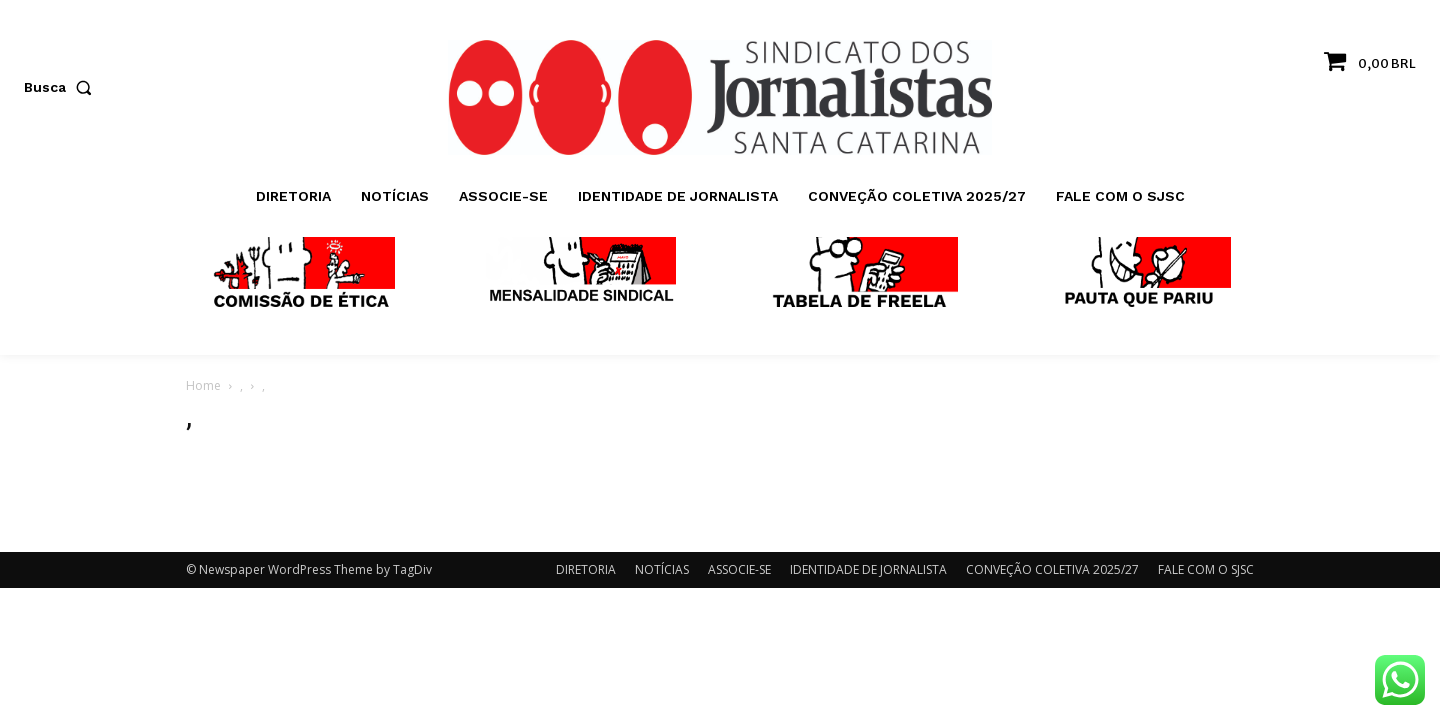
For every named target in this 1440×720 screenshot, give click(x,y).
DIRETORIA (586, 569)
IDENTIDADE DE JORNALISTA (868, 569)
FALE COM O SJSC (1206, 569)
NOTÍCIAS (662, 569)
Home (203, 385)
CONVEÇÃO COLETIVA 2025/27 (1052, 569)
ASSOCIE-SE (739, 569)
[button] (62, 87)
